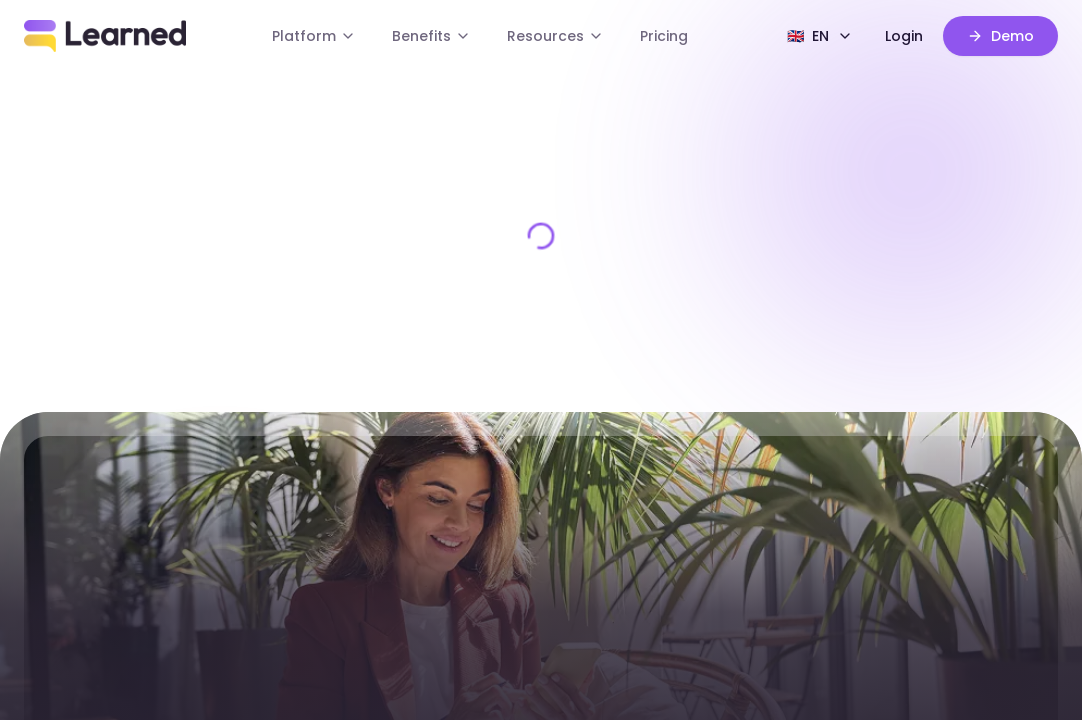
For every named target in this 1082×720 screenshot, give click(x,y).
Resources (555, 36)
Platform (314, 36)
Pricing (664, 36)
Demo (1000, 36)
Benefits (431, 36)
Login (904, 36)
